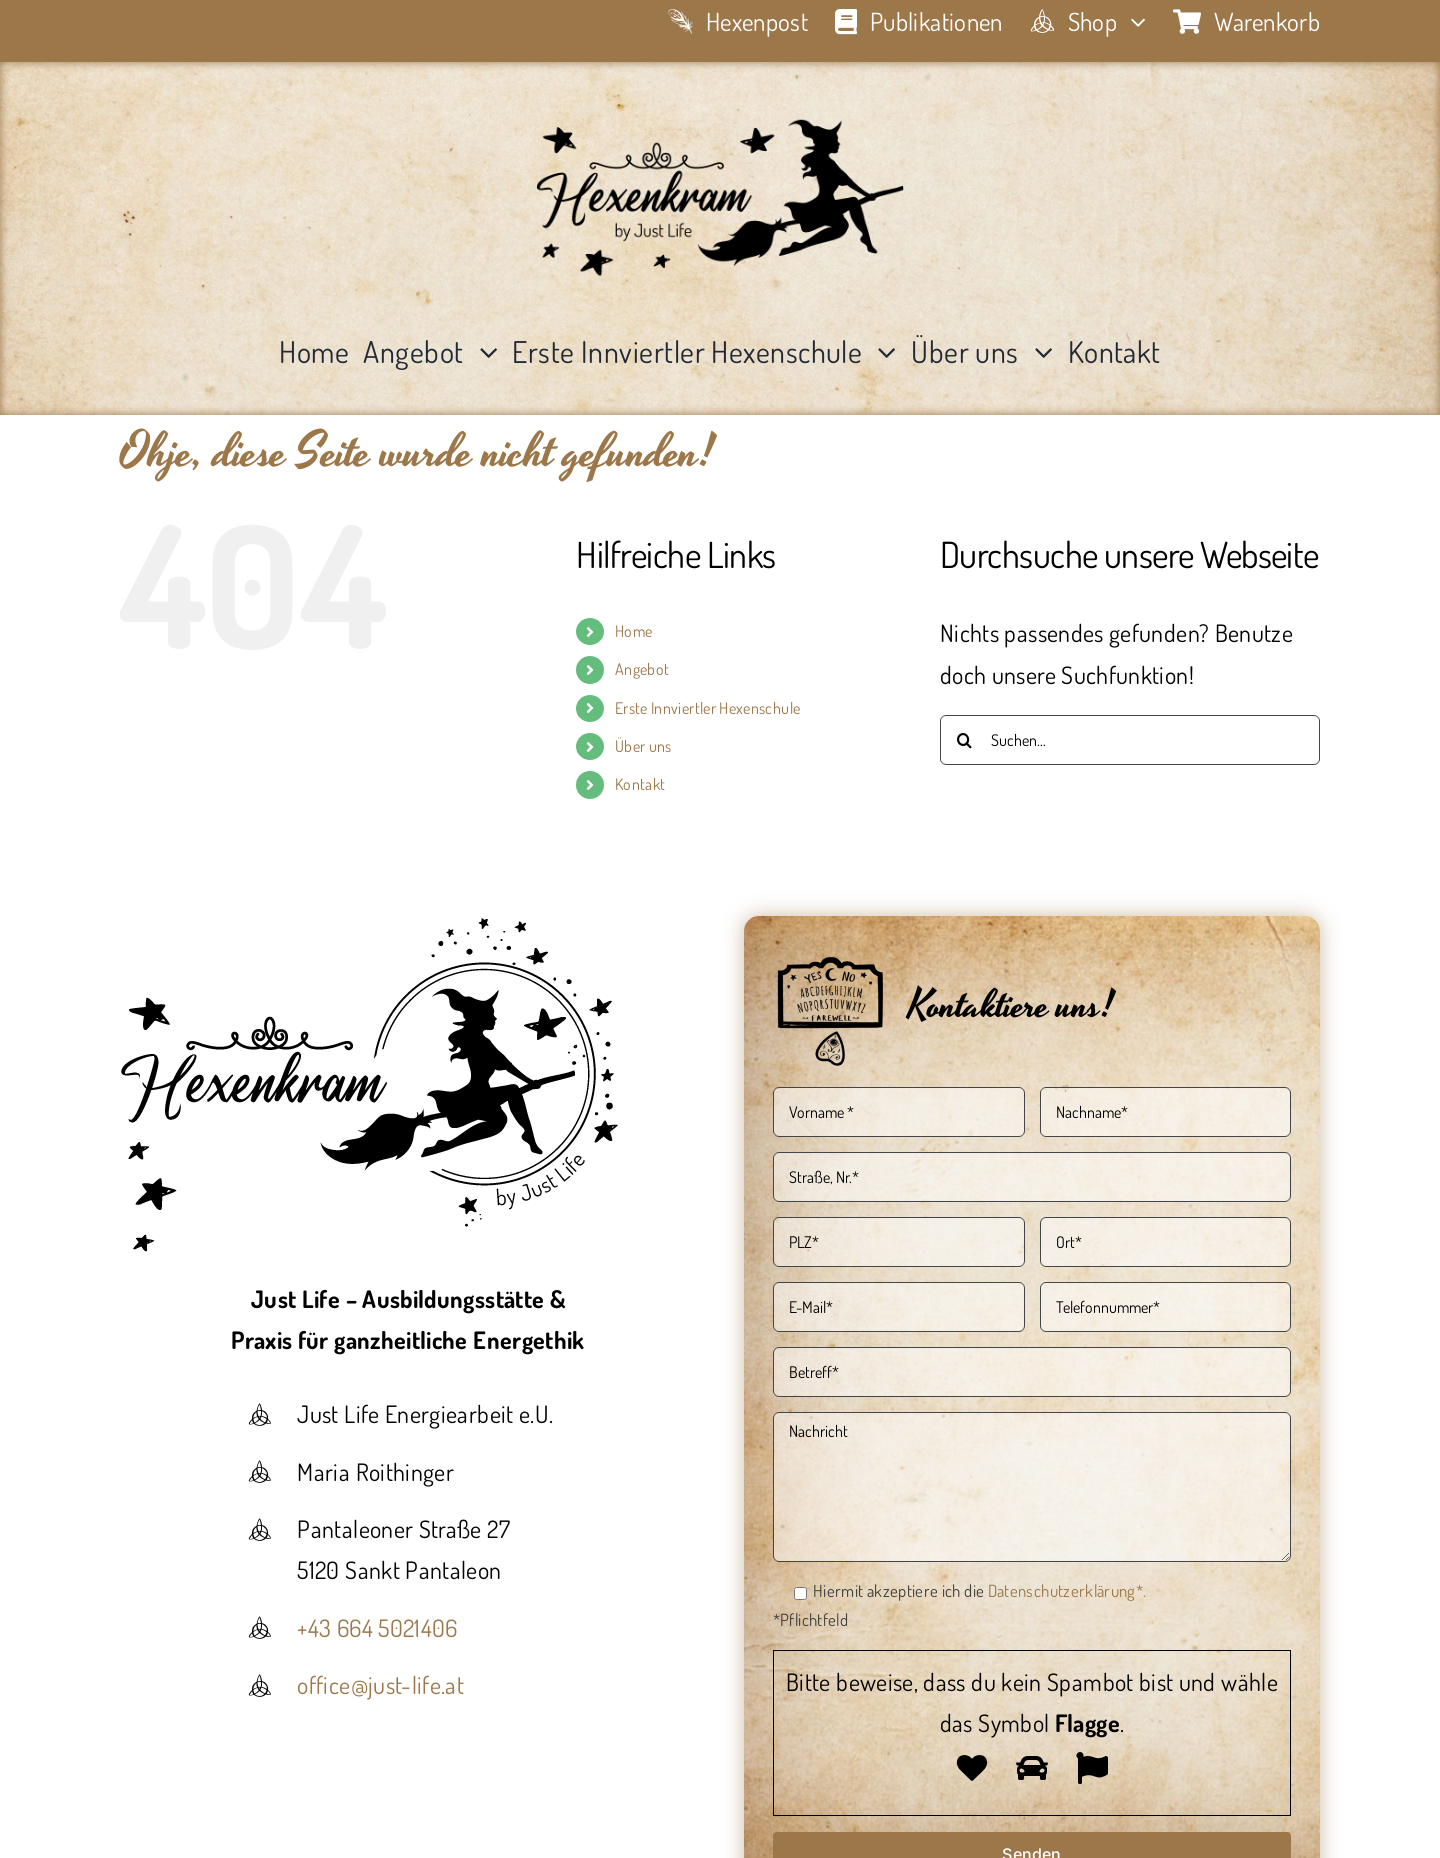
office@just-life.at (380, 1684)
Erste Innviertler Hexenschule (707, 708)
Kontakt (640, 784)
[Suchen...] (1130, 740)
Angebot (642, 669)
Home (633, 631)
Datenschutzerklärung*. (1067, 1590)
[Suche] (965, 740)
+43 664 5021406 (377, 1627)
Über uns (643, 746)
